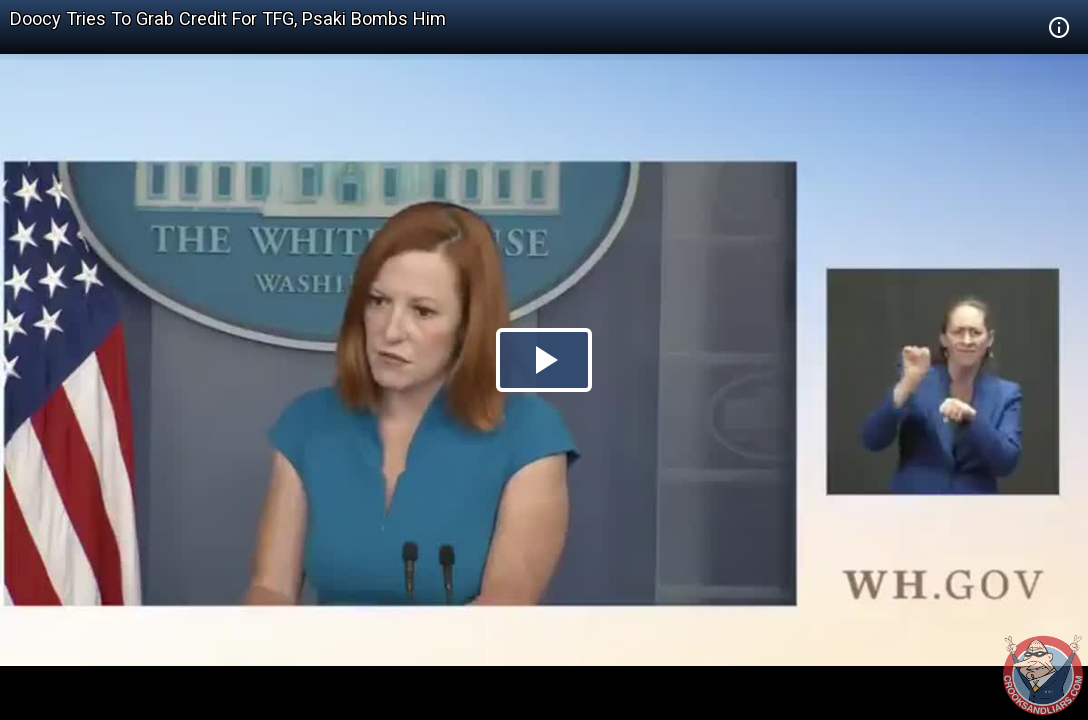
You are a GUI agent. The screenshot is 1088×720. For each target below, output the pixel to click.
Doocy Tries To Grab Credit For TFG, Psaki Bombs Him (228, 18)
